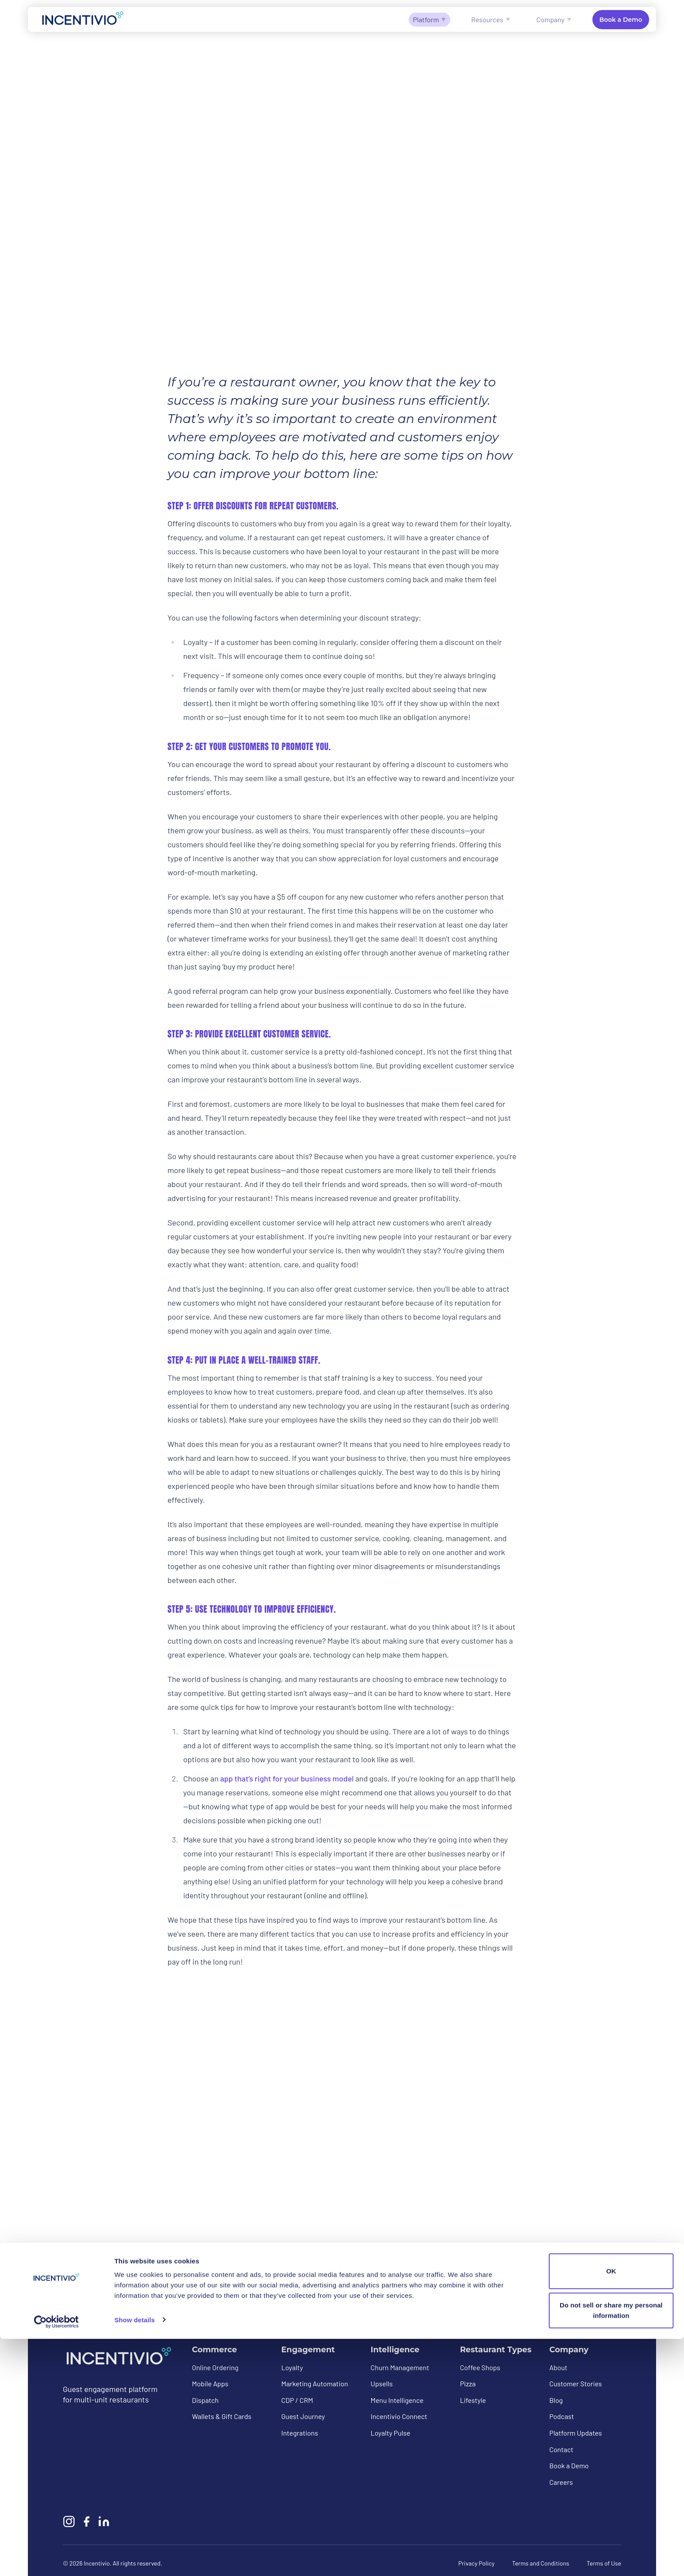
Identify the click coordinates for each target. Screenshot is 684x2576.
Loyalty (292, 2367)
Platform (429, 19)
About (558, 2367)
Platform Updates (575, 2433)
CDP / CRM (297, 2400)
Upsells (382, 2384)
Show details (134, 2557)
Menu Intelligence (397, 2400)
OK (611, 2508)
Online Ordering (215, 2367)
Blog (556, 2400)
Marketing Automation (314, 2384)
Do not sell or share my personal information (611, 2547)
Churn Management (400, 2367)
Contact (561, 2449)
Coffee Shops (480, 2367)
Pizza (467, 2384)
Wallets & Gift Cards (221, 2416)
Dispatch (205, 2400)
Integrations (299, 2433)
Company (554, 19)
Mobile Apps (210, 2384)
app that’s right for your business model (286, 1778)
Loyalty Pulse (390, 2433)
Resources (490, 19)
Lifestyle (473, 2400)
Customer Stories (575, 2384)
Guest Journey (303, 2416)
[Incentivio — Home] (83, 19)
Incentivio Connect (399, 2416)
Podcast (561, 2416)
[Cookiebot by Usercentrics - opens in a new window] (56, 2559)
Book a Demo (620, 20)
